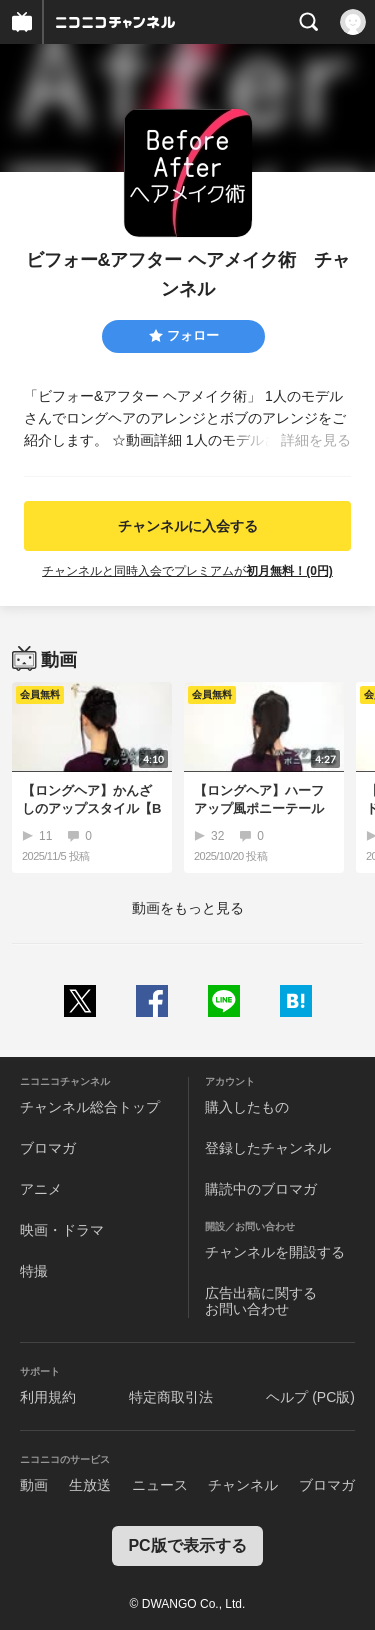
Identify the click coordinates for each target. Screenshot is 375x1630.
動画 (34, 1485)
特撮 (34, 1271)
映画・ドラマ (62, 1230)
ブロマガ (48, 1148)
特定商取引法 (171, 1397)
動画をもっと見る (188, 908)
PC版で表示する (187, 1545)
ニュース (160, 1485)
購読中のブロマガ (261, 1189)
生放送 (90, 1485)
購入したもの (247, 1107)
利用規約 (48, 1397)
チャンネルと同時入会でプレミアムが (187, 571)
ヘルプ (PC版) (310, 1397)
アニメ (41, 1189)
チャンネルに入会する (188, 526)
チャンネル (243, 1485)
